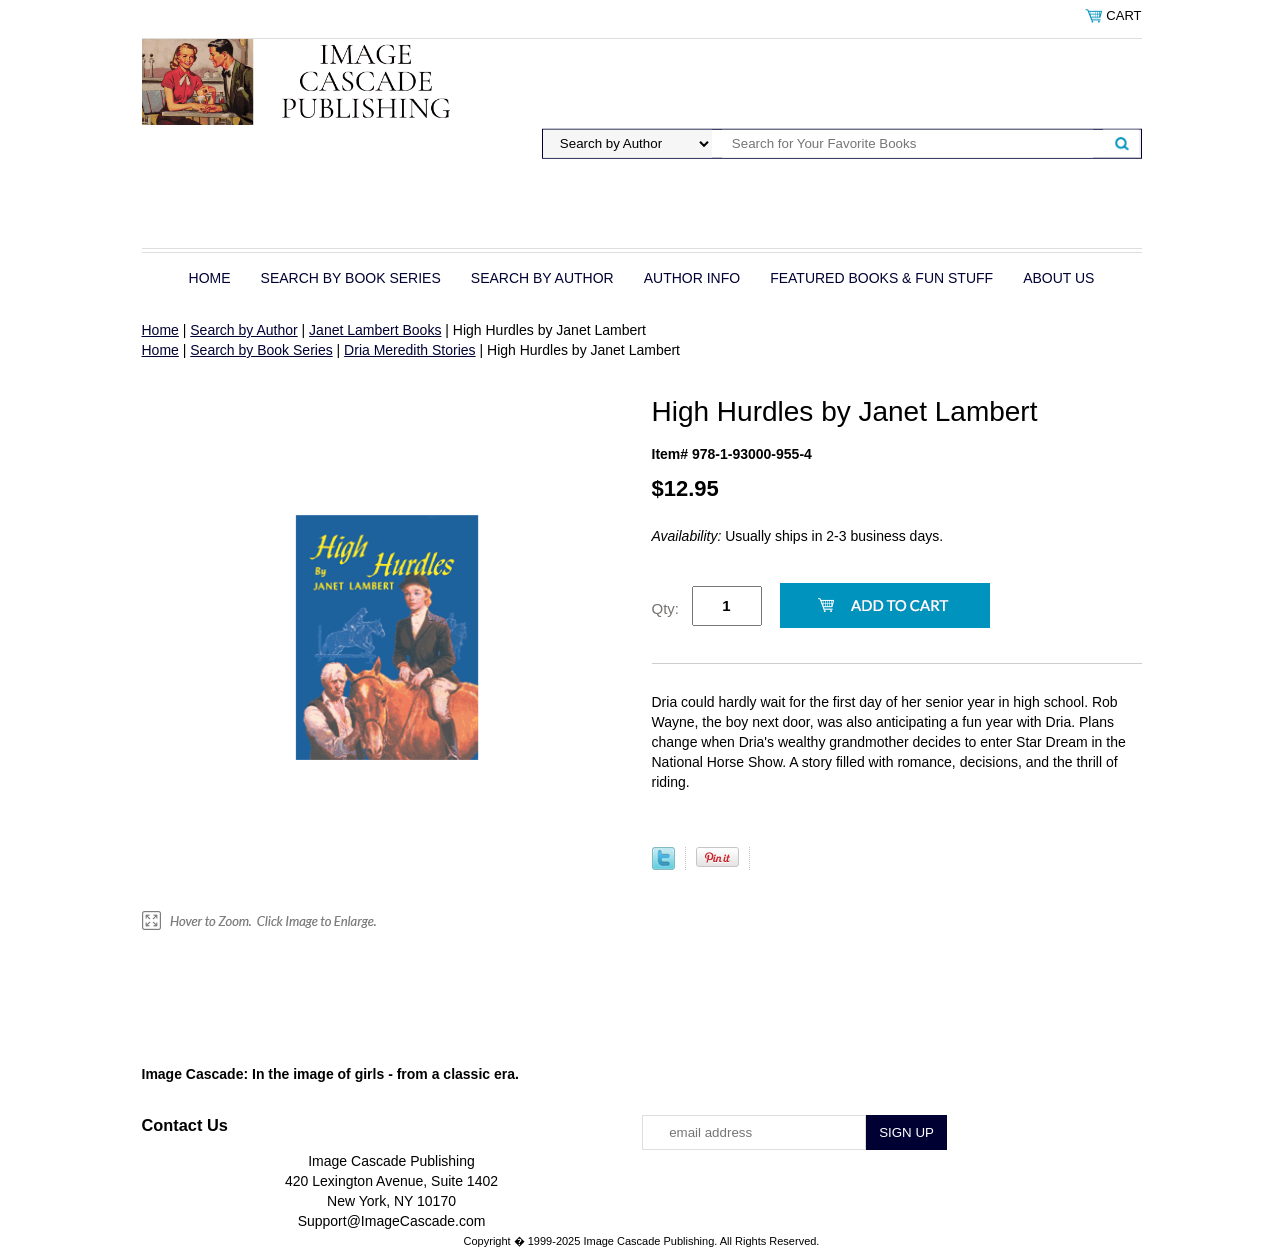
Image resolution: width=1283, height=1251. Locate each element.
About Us (1058, 278)
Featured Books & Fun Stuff (881, 278)
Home (210, 278)
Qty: (666, 608)
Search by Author (542, 278)
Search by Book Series (351, 278)
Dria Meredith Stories (410, 350)
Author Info (692, 278)
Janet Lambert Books (375, 330)
